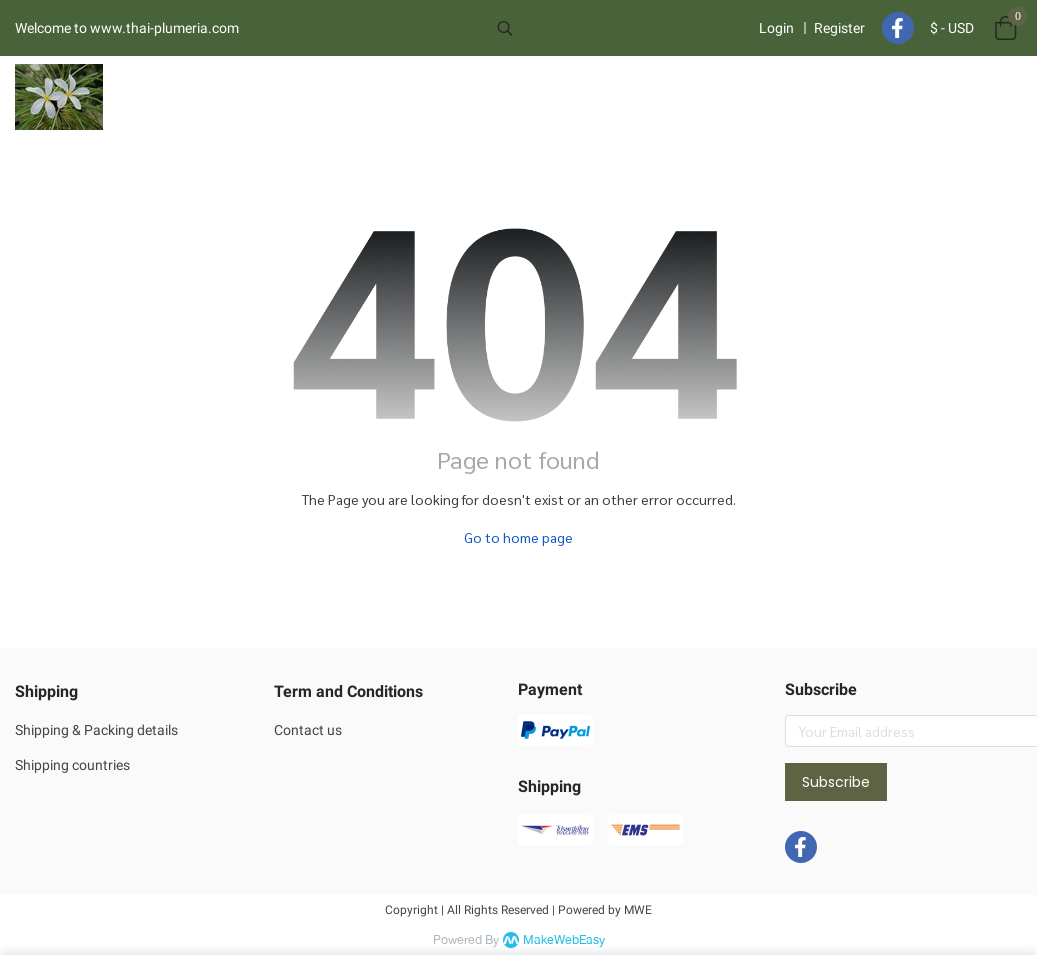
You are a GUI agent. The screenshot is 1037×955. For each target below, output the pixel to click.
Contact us (308, 730)
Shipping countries (72, 765)
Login (776, 28)
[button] (617, 28)
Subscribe (836, 782)
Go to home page (518, 537)
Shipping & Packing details (96, 730)
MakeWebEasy (564, 940)
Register (839, 28)
